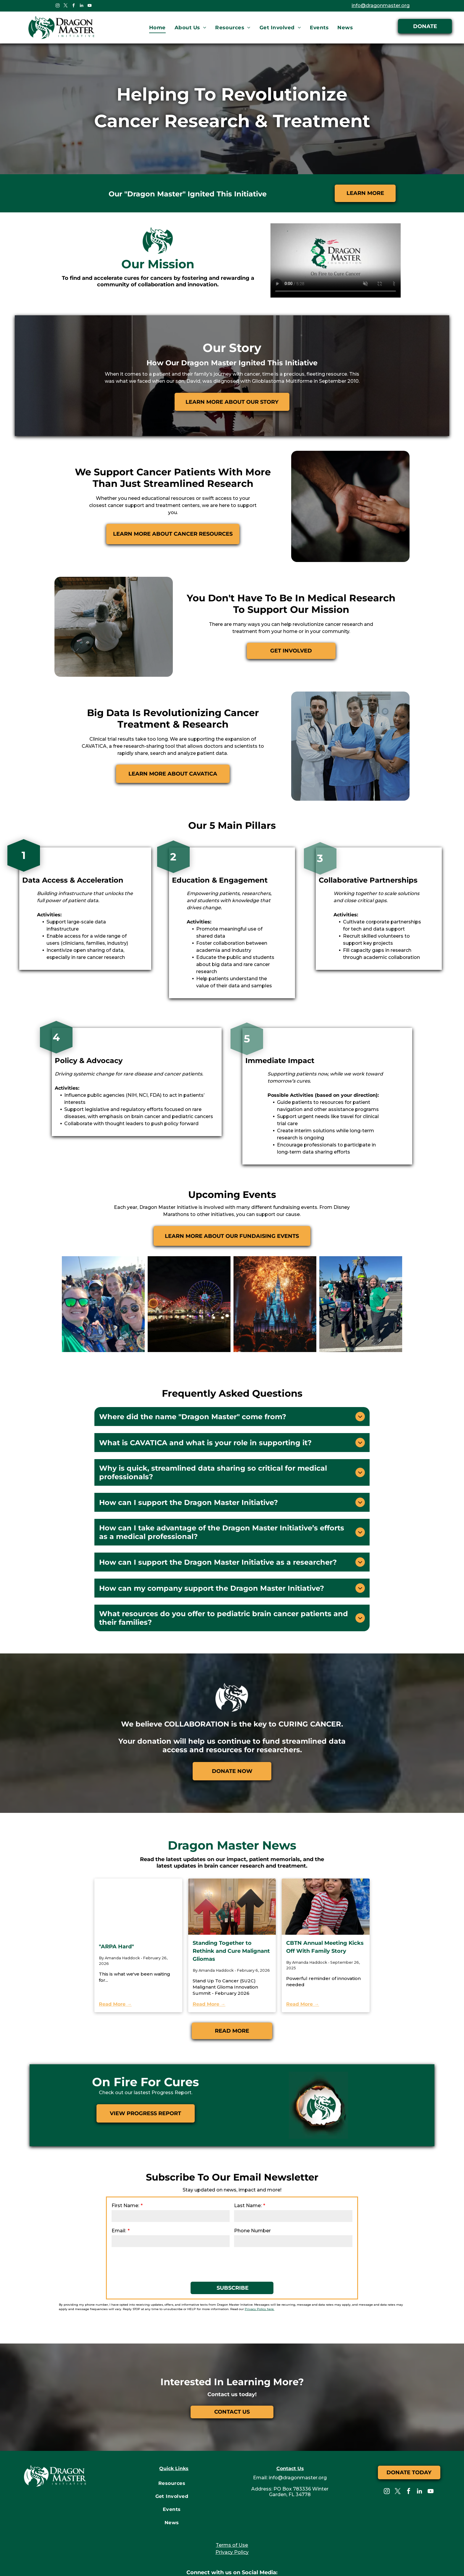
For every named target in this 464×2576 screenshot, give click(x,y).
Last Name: (244, 2158)
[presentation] (159, 2215)
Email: (122, 2182)
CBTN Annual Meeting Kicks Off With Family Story (325, 1904)
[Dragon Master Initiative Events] (275, 1261)
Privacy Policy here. (138, 2260)
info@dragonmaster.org (387, 5)
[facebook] (73, 6)
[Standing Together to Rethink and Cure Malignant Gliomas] (232, 1864)
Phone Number (248, 2182)
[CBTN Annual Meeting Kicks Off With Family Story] (326, 1864)
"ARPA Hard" (116, 1904)
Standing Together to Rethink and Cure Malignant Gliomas (231, 1908)
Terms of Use (232, 2496)
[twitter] (65, 6)
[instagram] (57, 6)
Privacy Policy (232, 2503)
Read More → (115, 1955)
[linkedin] (81, 6)
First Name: (126, 2158)
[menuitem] (157, 27)
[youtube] (89, 6)
